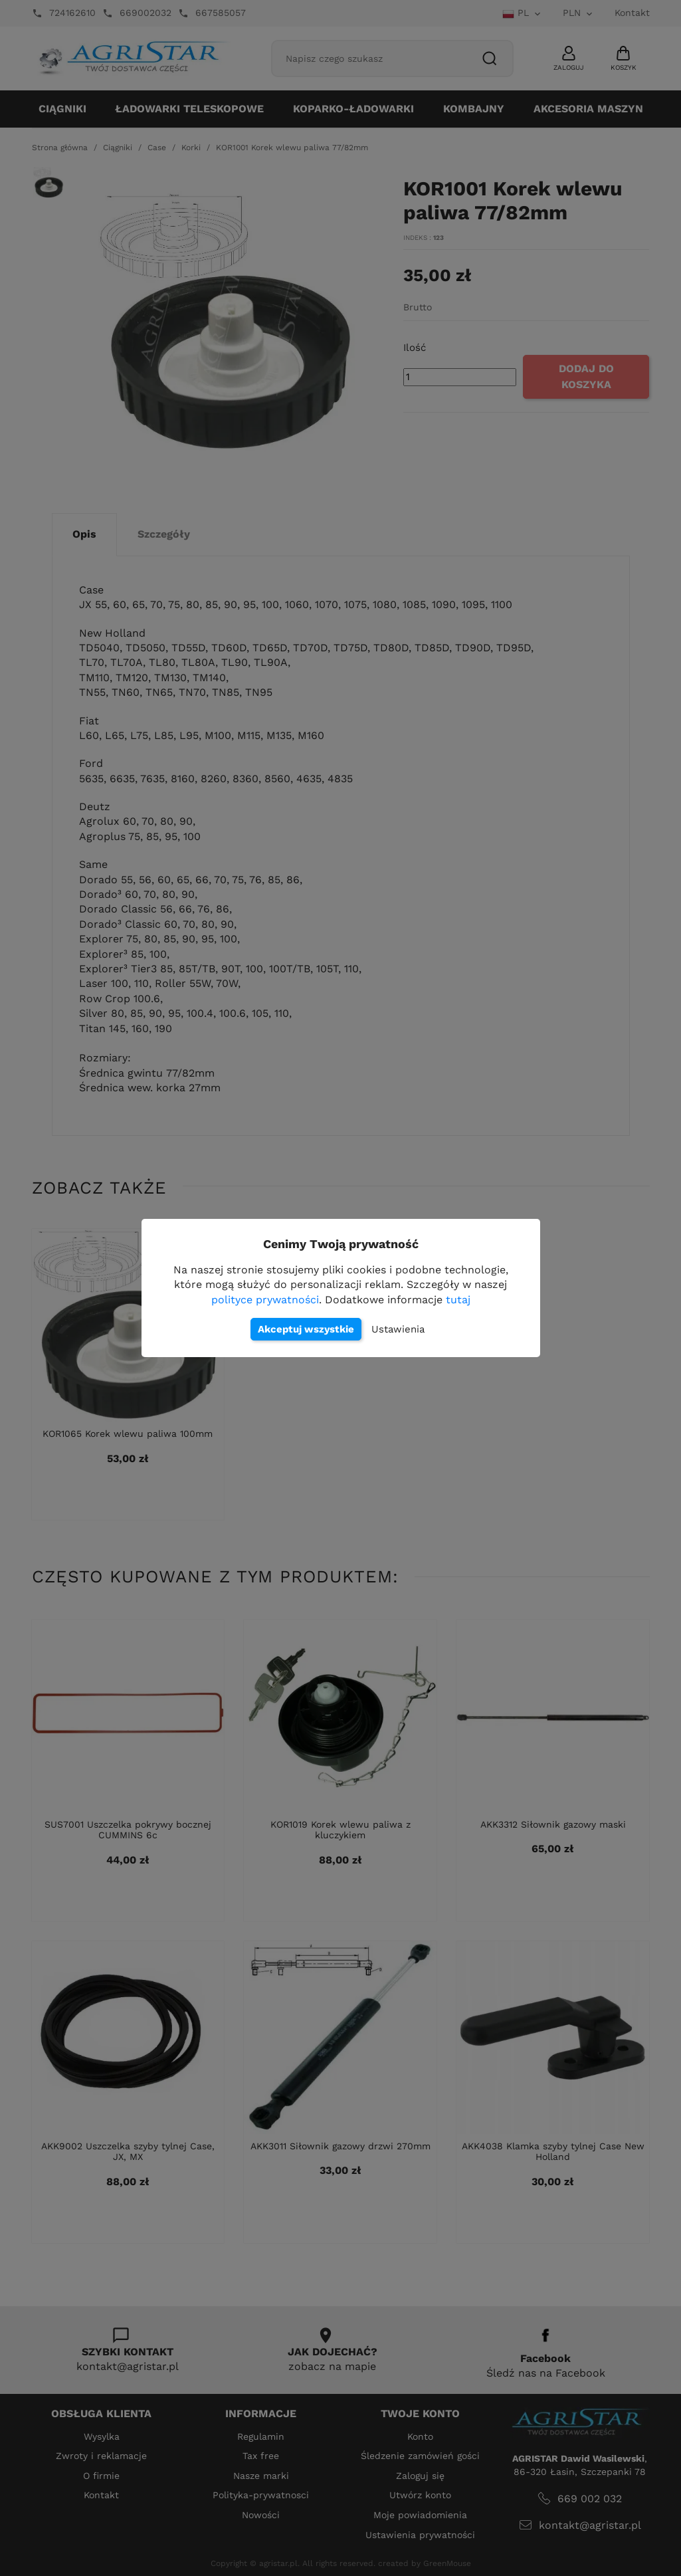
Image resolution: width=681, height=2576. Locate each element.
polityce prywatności (265, 1299)
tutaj (458, 1299)
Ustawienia (398, 1329)
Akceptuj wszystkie (306, 1329)
